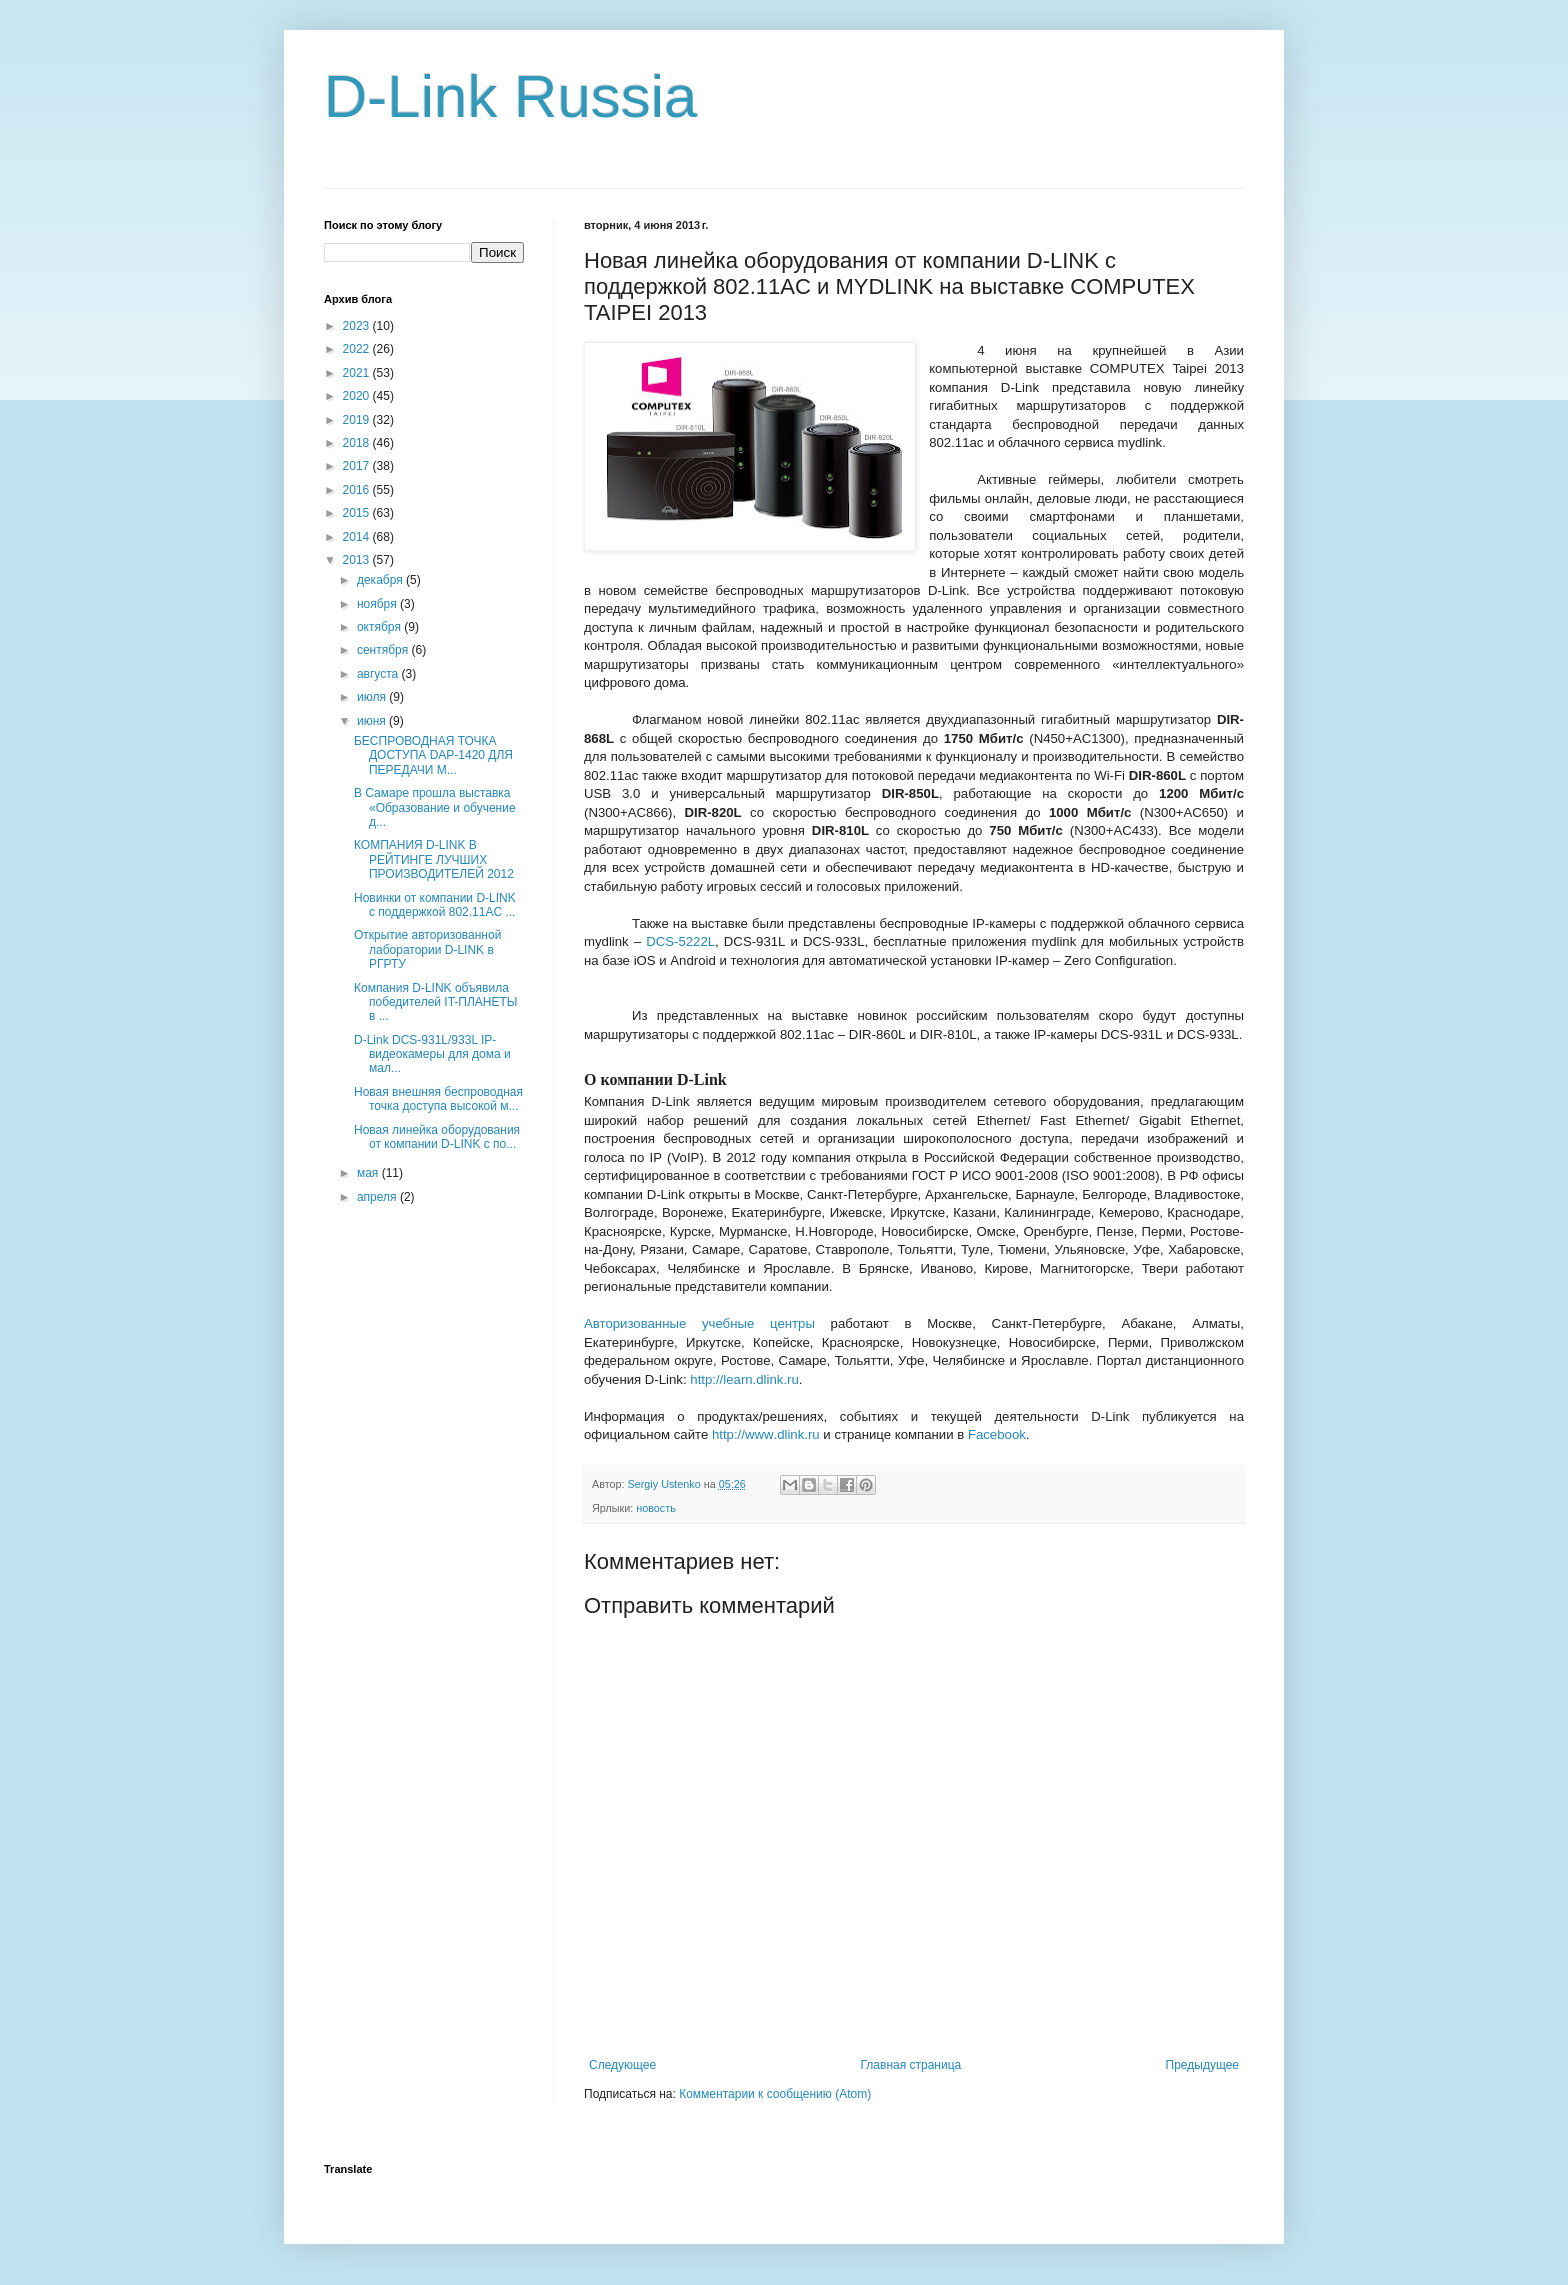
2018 (358, 443)
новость (656, 1508)
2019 (358, 420)
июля (373, 697)
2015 (358, 513)
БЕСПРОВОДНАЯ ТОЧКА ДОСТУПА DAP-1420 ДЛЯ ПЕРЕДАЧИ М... (433, 755)
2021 (358, 373)
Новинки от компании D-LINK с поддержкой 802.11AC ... (435, 905)
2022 (358, 349)
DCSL (680, 941)
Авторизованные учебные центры (699, 1323)
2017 (358, 466)
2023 (358, 326)
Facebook (997, 1434)
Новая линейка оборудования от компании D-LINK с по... (437, 1137)
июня (373, 721)
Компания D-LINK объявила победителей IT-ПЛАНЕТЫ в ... (436, 1002)
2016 (358, 490)
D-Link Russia (510, 96)
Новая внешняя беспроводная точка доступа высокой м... (438, 1099)
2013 (358, 560)
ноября (378, 604)
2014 (358, 537)
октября (380, 627)
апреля (378, 1197)
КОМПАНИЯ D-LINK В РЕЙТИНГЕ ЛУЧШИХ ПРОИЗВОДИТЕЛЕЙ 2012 (434, 859)
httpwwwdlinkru (766, 1434)
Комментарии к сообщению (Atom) (775, 2094)
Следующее (622, 2065)
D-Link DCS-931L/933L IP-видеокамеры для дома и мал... (432, 1054)
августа (379, 674)
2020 (358, 396)
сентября (384, 650)
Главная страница (911, 2065)
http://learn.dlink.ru (744, 1379)
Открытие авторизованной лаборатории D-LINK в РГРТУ (427, 949)
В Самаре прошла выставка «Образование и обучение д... (435, 807)
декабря (381, 580)
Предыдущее (1202, 2065)
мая (369, 1173)
